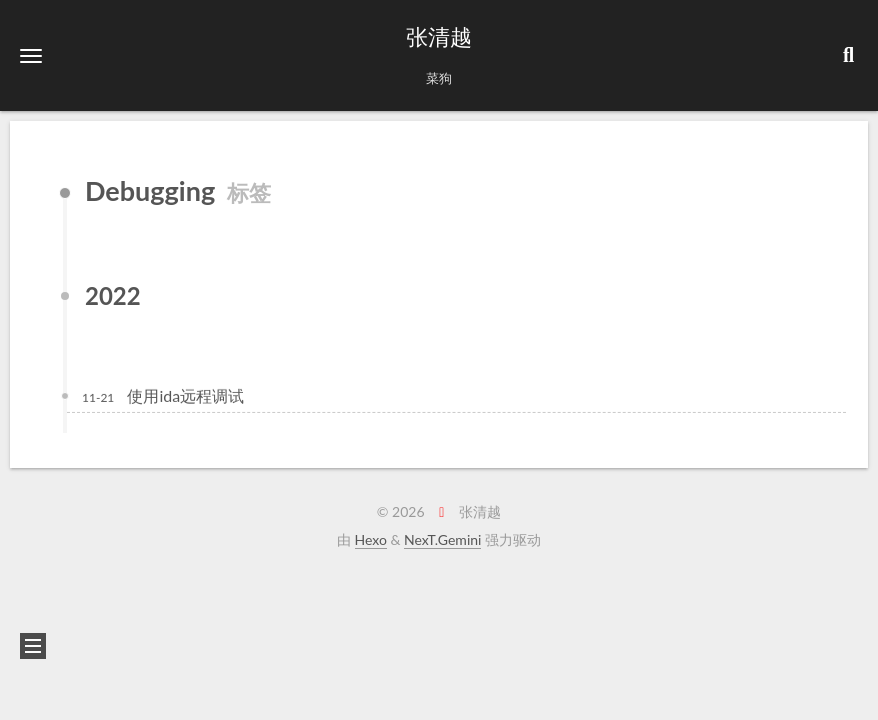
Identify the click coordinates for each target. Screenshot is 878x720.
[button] (31, 55)
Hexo (371, 539)
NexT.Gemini (442, 539)
